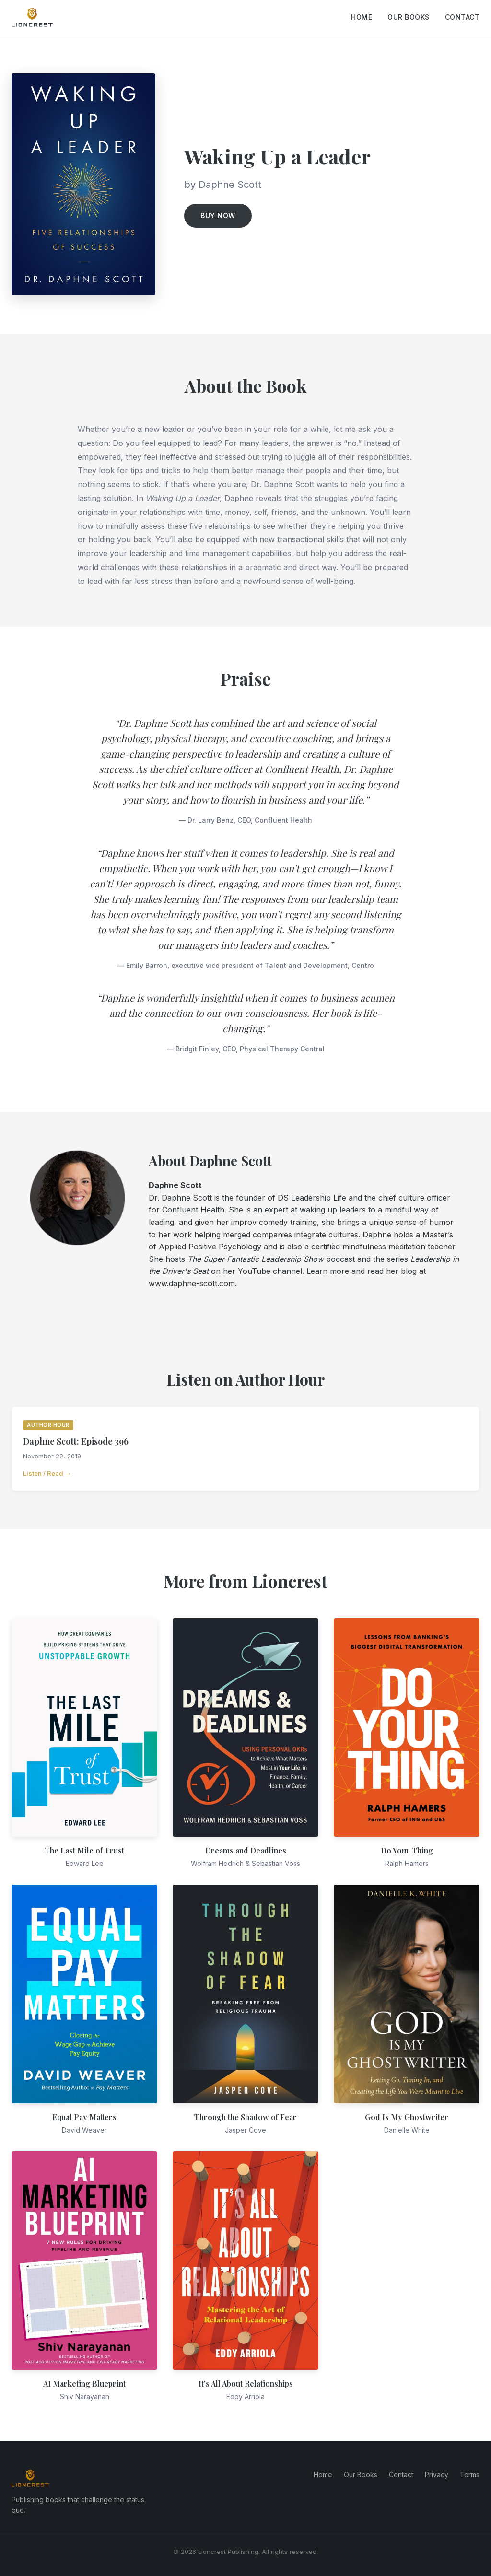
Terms (469, 2475)
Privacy (436, 2475)
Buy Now (217, 215)
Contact (462, 17)
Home (361, 17)
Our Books (408, 17)
